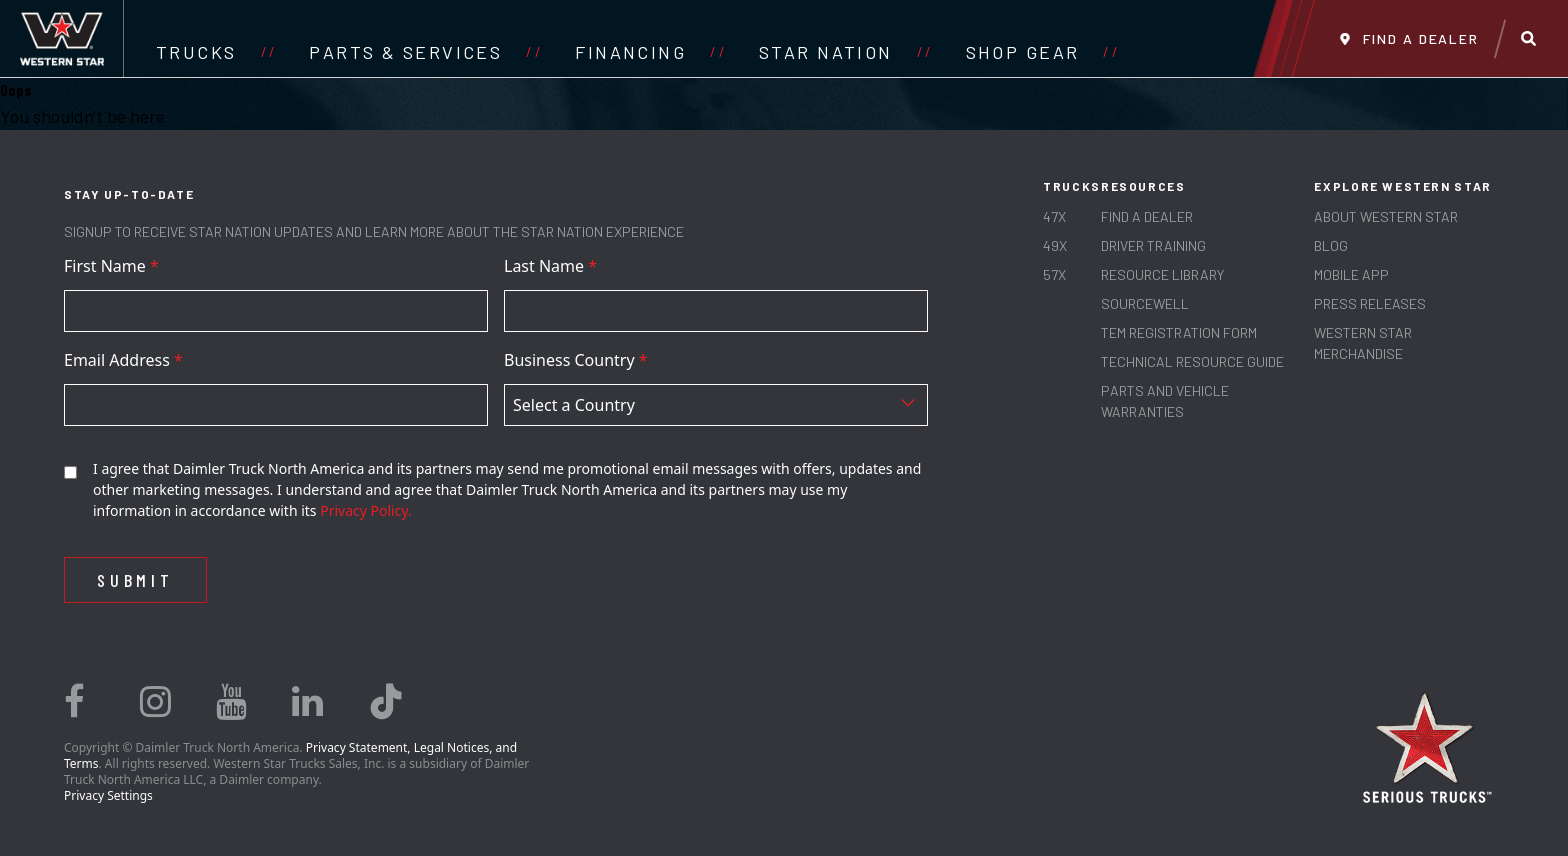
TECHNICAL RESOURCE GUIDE (1192, 361)
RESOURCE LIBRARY (1162, 274)
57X (1054, 274)
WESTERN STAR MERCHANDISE (1363, 343)
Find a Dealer (1147, 216)
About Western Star (1386, 216)
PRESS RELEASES (1370, 303)
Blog (1331, 245)
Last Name (550, 266)
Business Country (576, 360)
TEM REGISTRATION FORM (1179, 332)
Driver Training (1153, 245)
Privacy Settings (108, 795)
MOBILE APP (1351, 274)
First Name (111, 266)
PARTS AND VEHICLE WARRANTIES (1165, 401)
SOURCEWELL (1145, 303)
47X (1054, 216)
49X (1055, 245)
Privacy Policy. (366, 510)
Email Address (123, 360)
